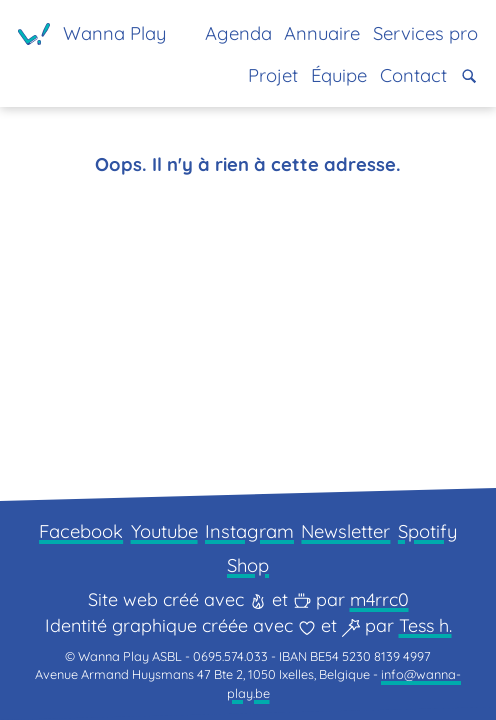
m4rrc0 (379, 599)
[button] (469, 76)
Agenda (238, 33)
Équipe (339, 75)
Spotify (427, 531)
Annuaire (322, 33)
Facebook (81, 531)
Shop (248, 565)
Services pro (425, 33)
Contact (413, 75)
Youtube (164, 531)
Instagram (249, 531)
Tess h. (425, 625)
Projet (273, 75)
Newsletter (345, 531)
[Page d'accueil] (92, 34)
